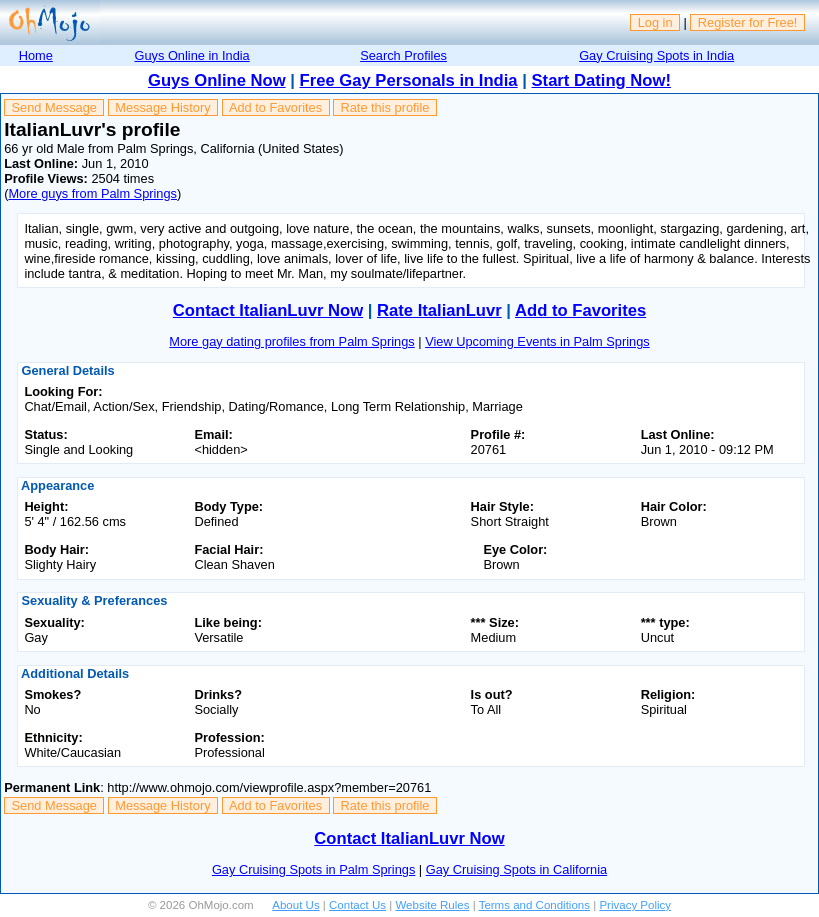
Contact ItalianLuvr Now (268, 310)
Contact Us (357, 905)
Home (36, 55)
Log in (655, 22)
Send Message (54, 107)
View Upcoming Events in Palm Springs (537, 341)
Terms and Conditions (534, 905)
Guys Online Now (217, 80)
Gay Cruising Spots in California (516, 869)
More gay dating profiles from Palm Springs (291, 341)
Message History (162, 107)
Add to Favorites (275, 107)
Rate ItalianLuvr (439, 310)
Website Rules (432, 905)
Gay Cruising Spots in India (656, 55)
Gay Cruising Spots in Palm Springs (313, 869)
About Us (295, 905)
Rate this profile (384, 107)
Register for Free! (748, 22)
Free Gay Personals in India (409, 80)
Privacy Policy (635, 905)
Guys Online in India (191, 55)
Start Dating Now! (601, 80)
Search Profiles (403, 55)
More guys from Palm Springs (92, 193)
